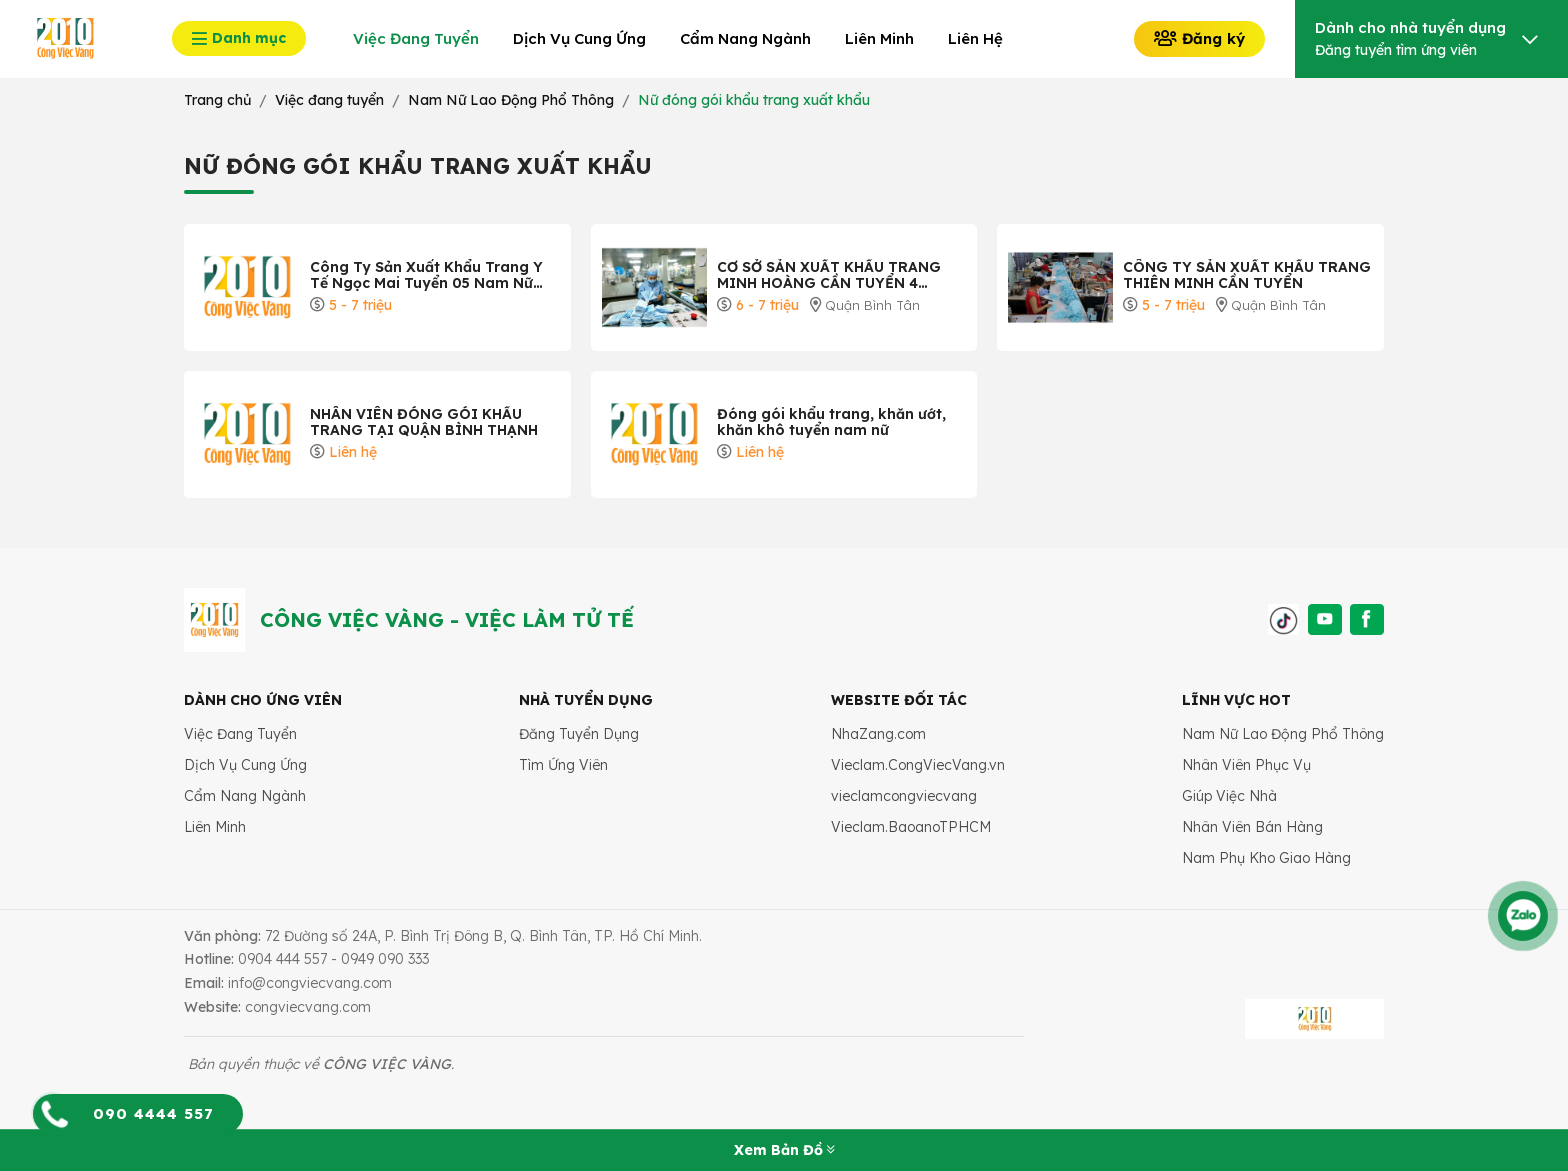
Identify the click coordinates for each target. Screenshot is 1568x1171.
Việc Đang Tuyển (240, 734)
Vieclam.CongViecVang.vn (918, 765)
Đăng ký (1199, 38)
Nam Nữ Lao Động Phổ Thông (1283, 734)
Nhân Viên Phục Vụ (1246, 765)
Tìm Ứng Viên (563, 765)
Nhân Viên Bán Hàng (1252, 827)
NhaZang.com (878, 734)
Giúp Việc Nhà (1229, 796)
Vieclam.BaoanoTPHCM (911, 827)
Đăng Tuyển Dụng (579, 734)
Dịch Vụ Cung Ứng (245, 765)
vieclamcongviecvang (904, 796)
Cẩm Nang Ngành (245, 796)
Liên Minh (215, 827)
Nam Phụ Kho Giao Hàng (1266, 858)
